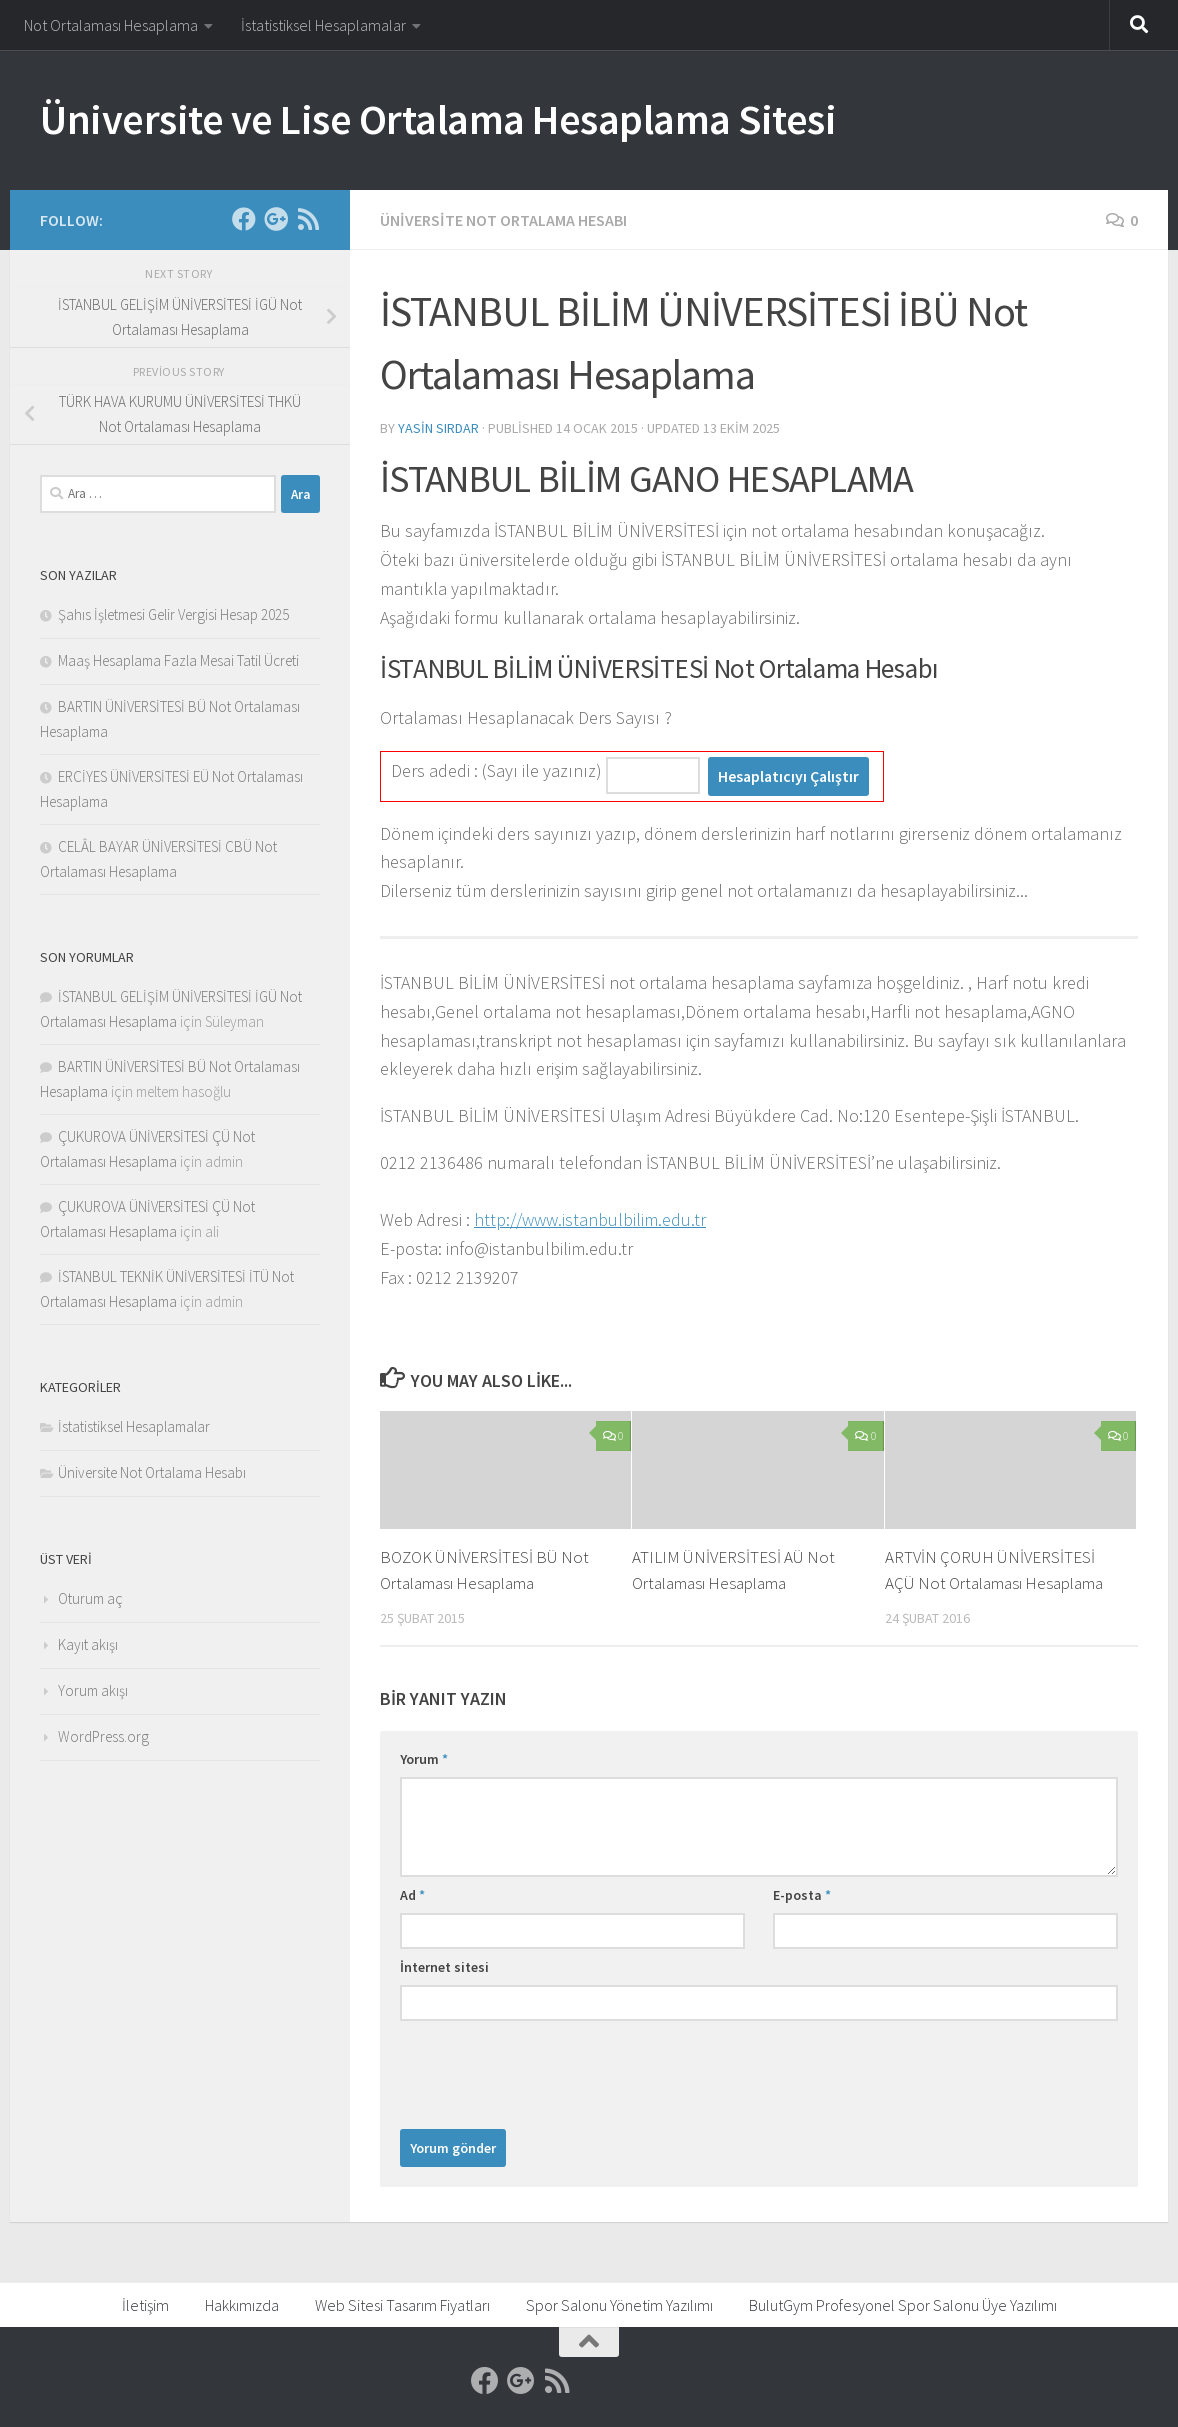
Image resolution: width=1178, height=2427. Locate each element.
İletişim (145, 2305)
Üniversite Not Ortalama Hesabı (503, 220)
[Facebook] (244, 219)
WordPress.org (103, 1736)
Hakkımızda (242, 2305)
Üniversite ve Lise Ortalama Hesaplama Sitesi (438, 119)
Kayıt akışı (88, 1644)
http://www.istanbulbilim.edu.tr (590, 1219)
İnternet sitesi (444, 1967)
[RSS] (308, 219)
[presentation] (552, 2070)
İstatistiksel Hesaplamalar (323, 25)
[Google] (276, 219)
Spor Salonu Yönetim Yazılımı (619, 2305)
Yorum (424, 1759)
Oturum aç (90, 1598)
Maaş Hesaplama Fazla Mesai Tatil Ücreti (178, 660)
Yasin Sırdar (438, 428)
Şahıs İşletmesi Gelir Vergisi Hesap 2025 (173, 614)
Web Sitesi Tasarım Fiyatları (402, 2305)
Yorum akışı (93, 1690)
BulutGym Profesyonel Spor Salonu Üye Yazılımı (903, 2305)
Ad (412, 1895)
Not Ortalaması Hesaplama (111, 25)
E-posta (802, 1895)
